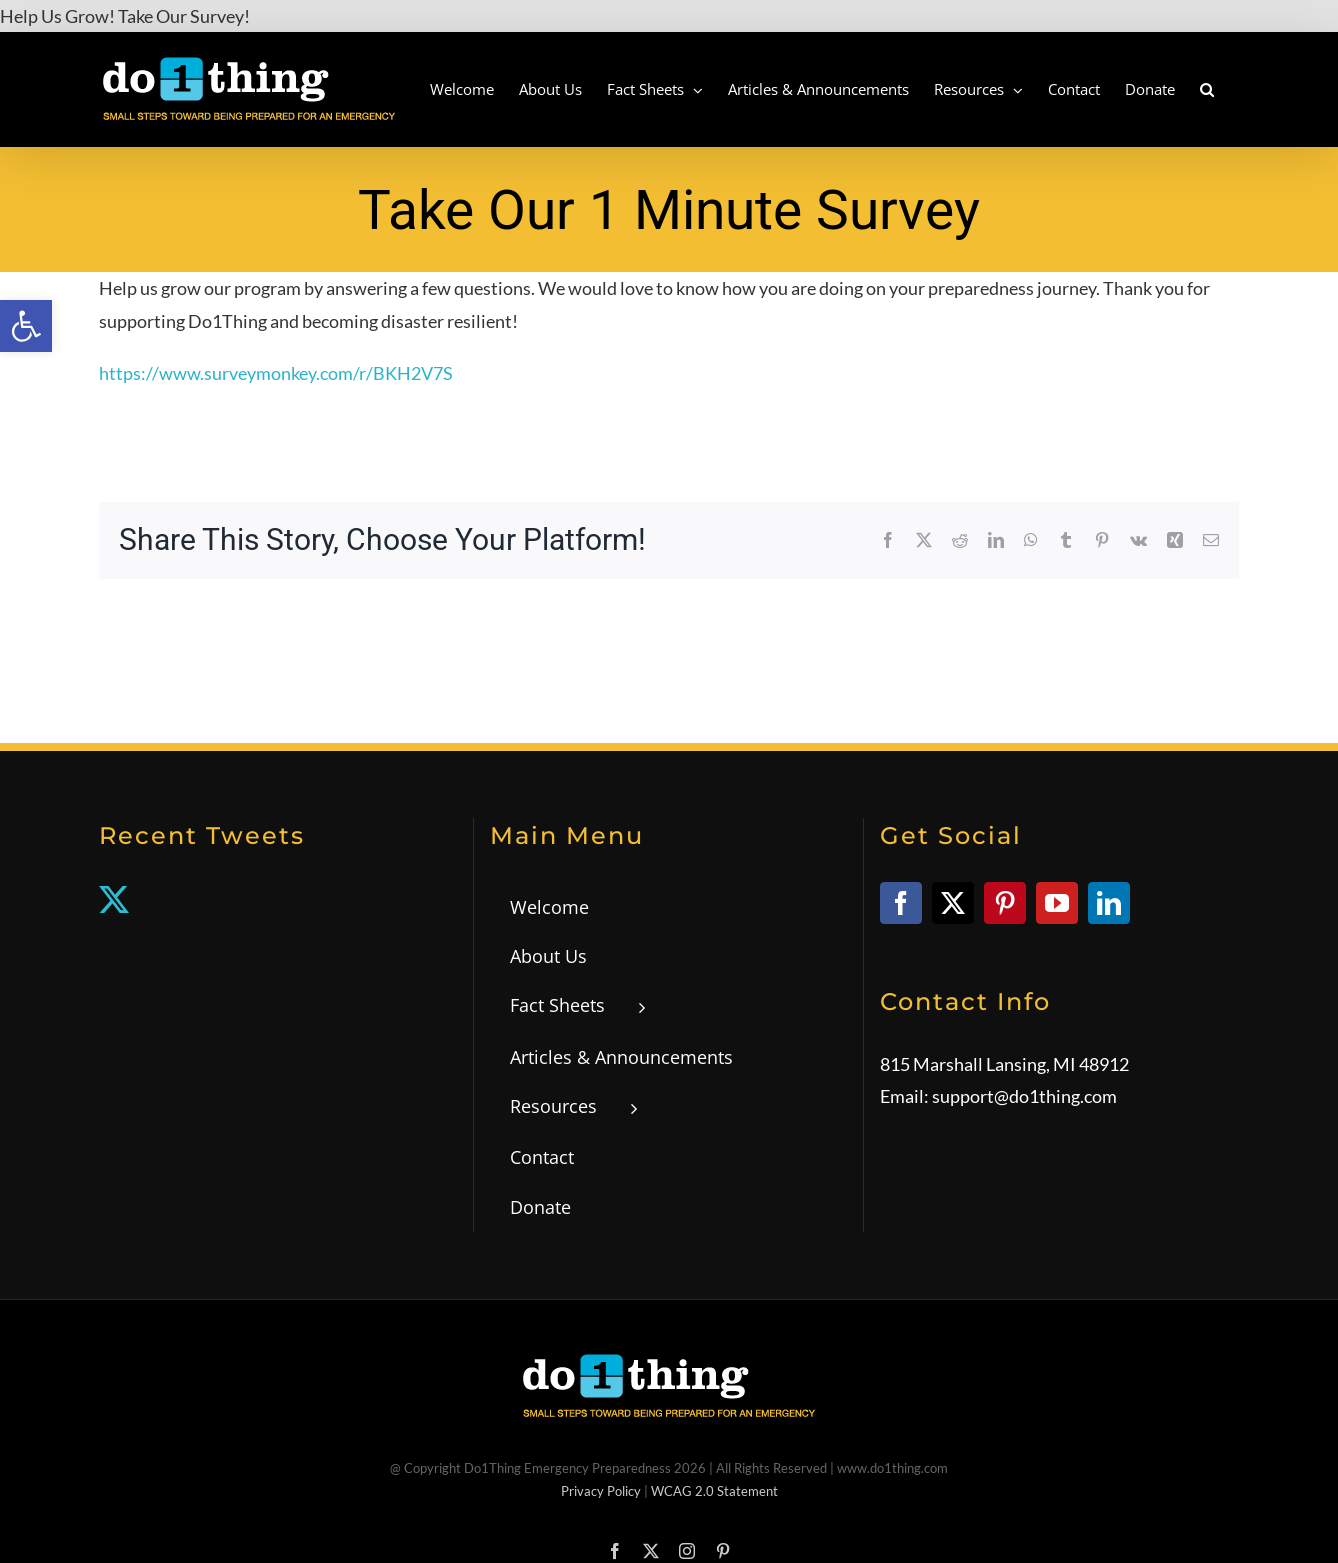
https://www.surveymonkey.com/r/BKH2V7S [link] (276, 373)
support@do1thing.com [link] (1024, 1096)
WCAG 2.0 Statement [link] (714, 1491)
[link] (26, 326)
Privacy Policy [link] (601, 1491)
